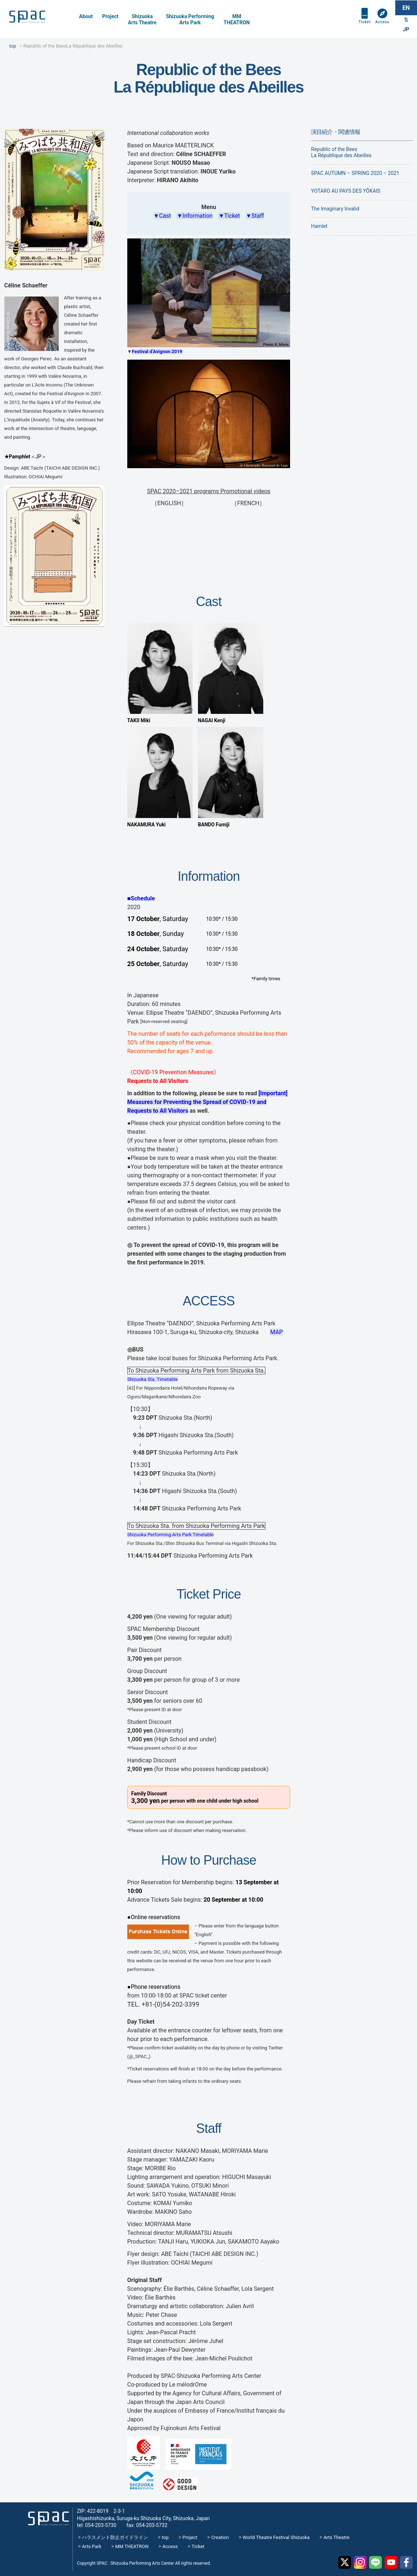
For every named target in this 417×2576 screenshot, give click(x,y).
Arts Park (92, 2546)
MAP (276, 1332)
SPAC (38, 18)
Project (110, 16)
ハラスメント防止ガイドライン (115, 2537)
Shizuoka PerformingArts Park (190, 19)
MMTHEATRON (237, 19)
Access (381, 26)
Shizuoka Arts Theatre (142, 19)
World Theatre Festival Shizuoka (276, 2537)
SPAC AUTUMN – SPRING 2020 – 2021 (355, 173)
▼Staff (255, 215)
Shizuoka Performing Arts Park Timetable (170, 1534)
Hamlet (319, 226)
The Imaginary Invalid (335, 209)
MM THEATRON (132, 2546)
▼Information (194, 215)
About (86, 16)
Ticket (362, 26)
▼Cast (162, 215)
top (165, 2537)
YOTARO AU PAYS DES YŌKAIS (345, 191)
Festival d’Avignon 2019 (157, 351)
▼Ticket (229, 215)
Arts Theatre (336, 2537)
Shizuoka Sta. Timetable (152, 1379)
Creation (220, 2537)
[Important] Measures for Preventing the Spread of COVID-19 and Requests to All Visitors (207, 1102)
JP (405, 30)
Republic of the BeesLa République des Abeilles (341, 152)
